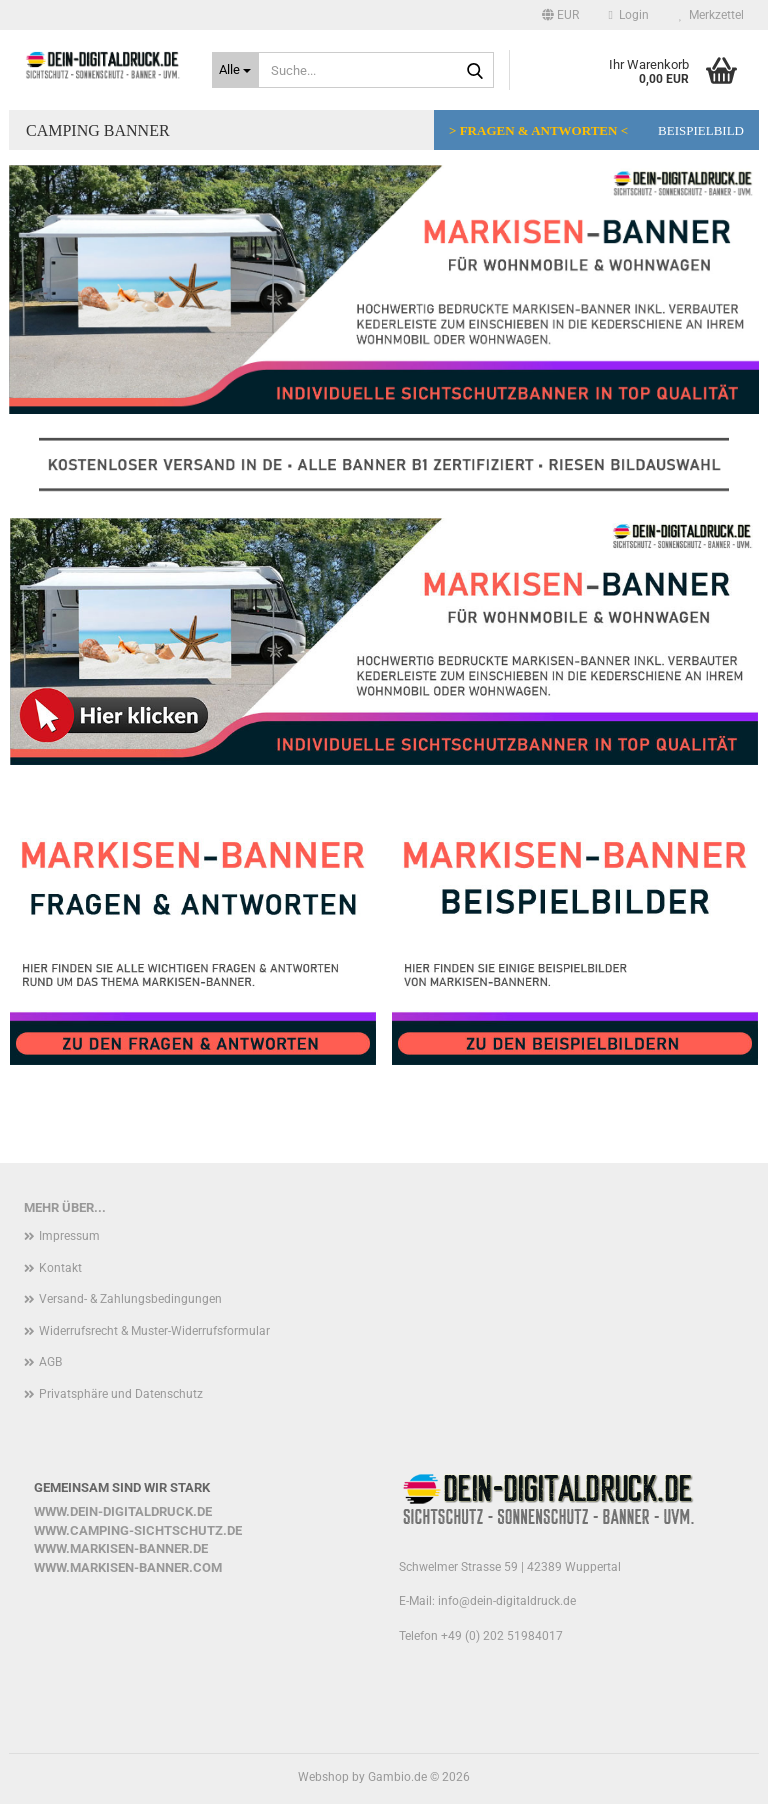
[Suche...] (236, 70)
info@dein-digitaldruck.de (507, 1601)
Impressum (69, 1236)
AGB (50, 1362)
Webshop (323, 1777)
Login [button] (629, 15)
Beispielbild (701, 130)
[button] (560, 15)
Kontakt (60, 1268)
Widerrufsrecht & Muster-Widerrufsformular (154, 1331)
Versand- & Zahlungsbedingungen (130, 1299)
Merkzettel (711, 15)
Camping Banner (98, 130)
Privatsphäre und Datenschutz (121, 1394)
